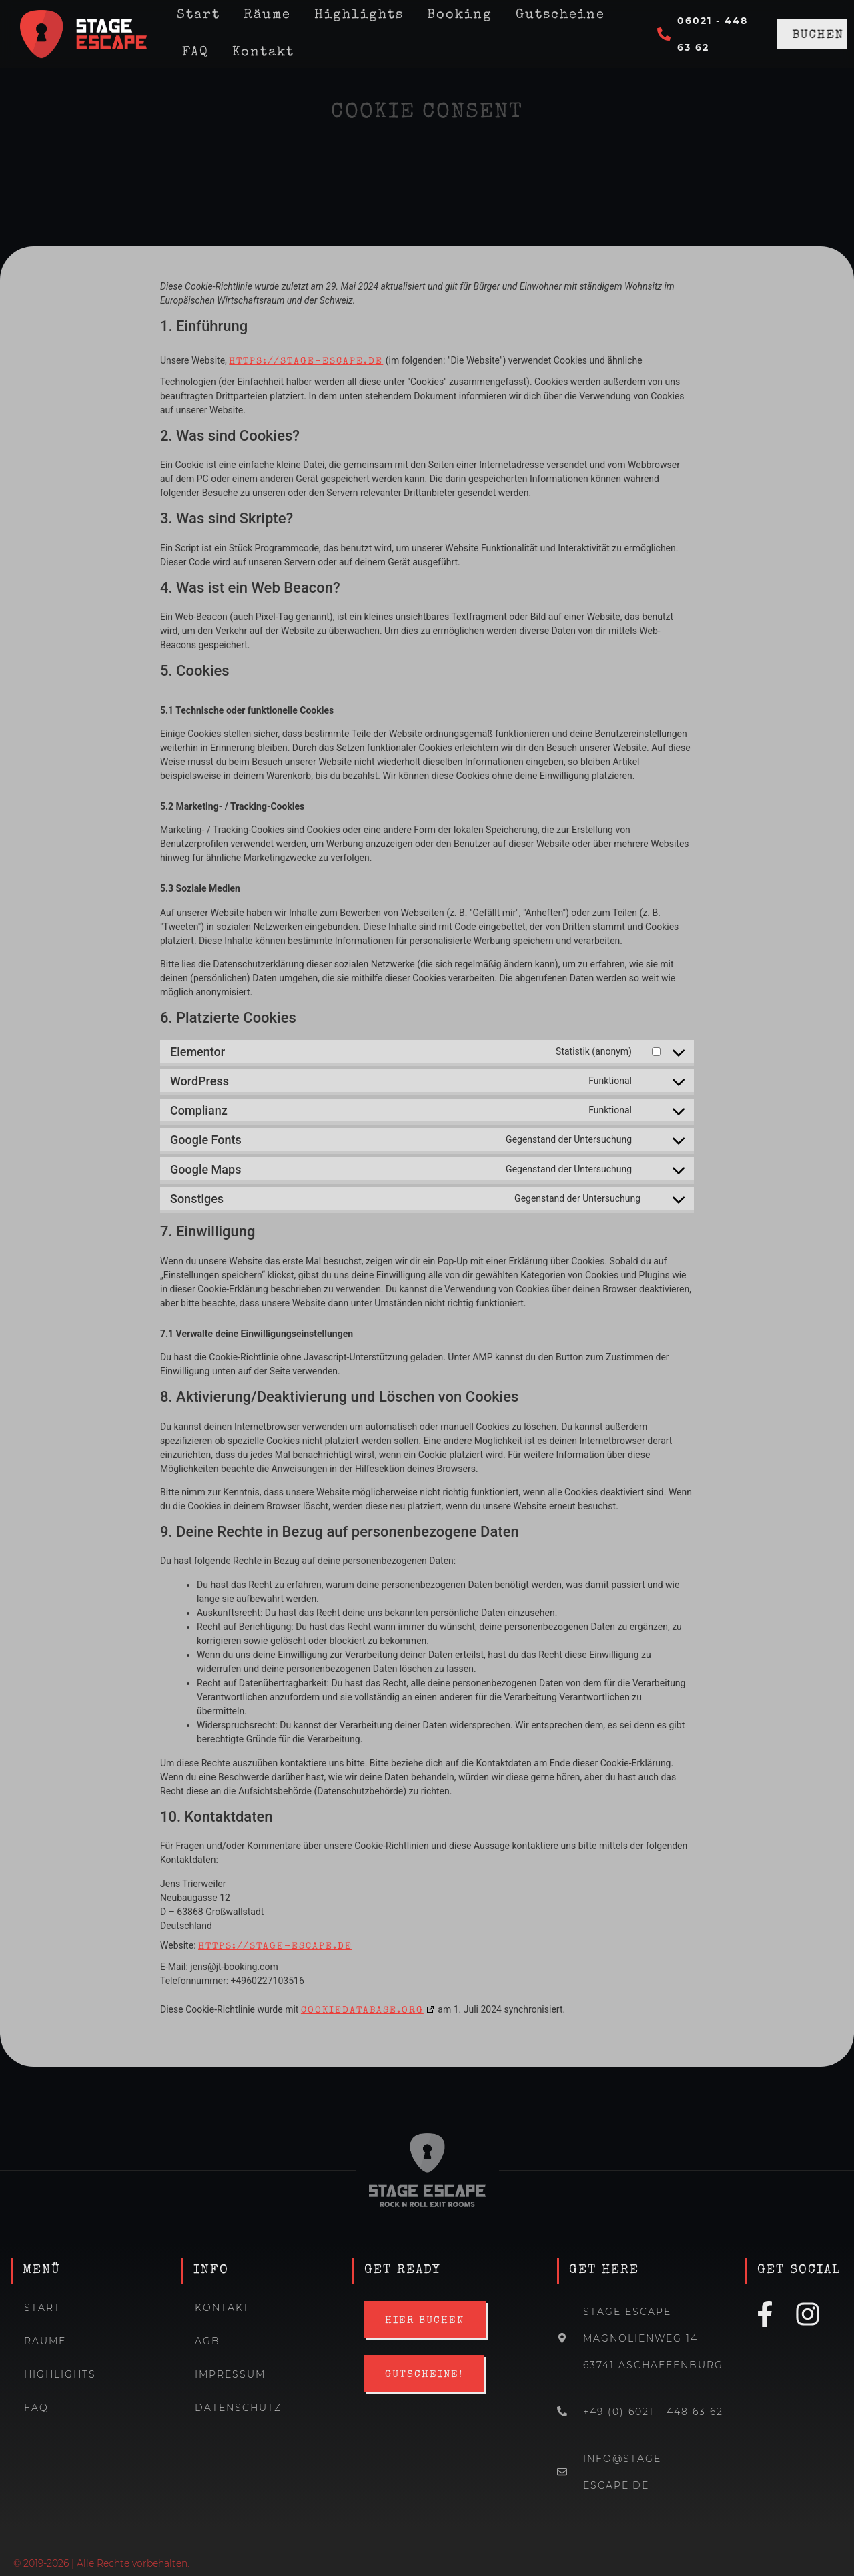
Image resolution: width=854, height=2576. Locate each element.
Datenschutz (238, 2408)
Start (42, 2308)
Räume (45, 2341)
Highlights (60, 2374)
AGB (207, 2341)
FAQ (195, 52)
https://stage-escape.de (306, 361)
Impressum (230, 2374)
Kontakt (263, 52)
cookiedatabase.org (362, 2010)
